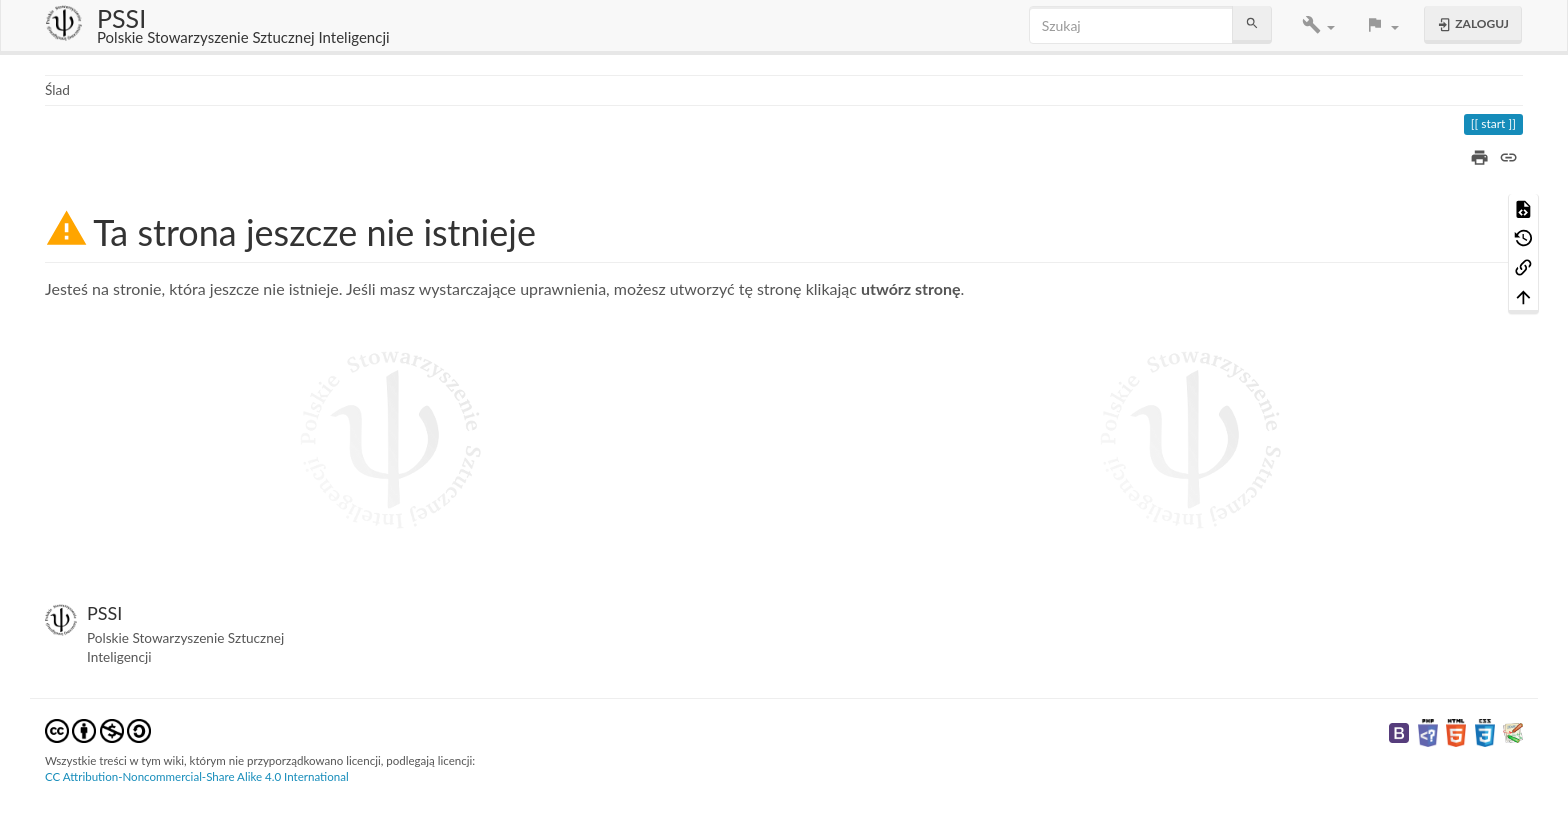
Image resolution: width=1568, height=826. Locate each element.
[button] (1318, 25)
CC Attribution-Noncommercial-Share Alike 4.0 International (197, 776)
